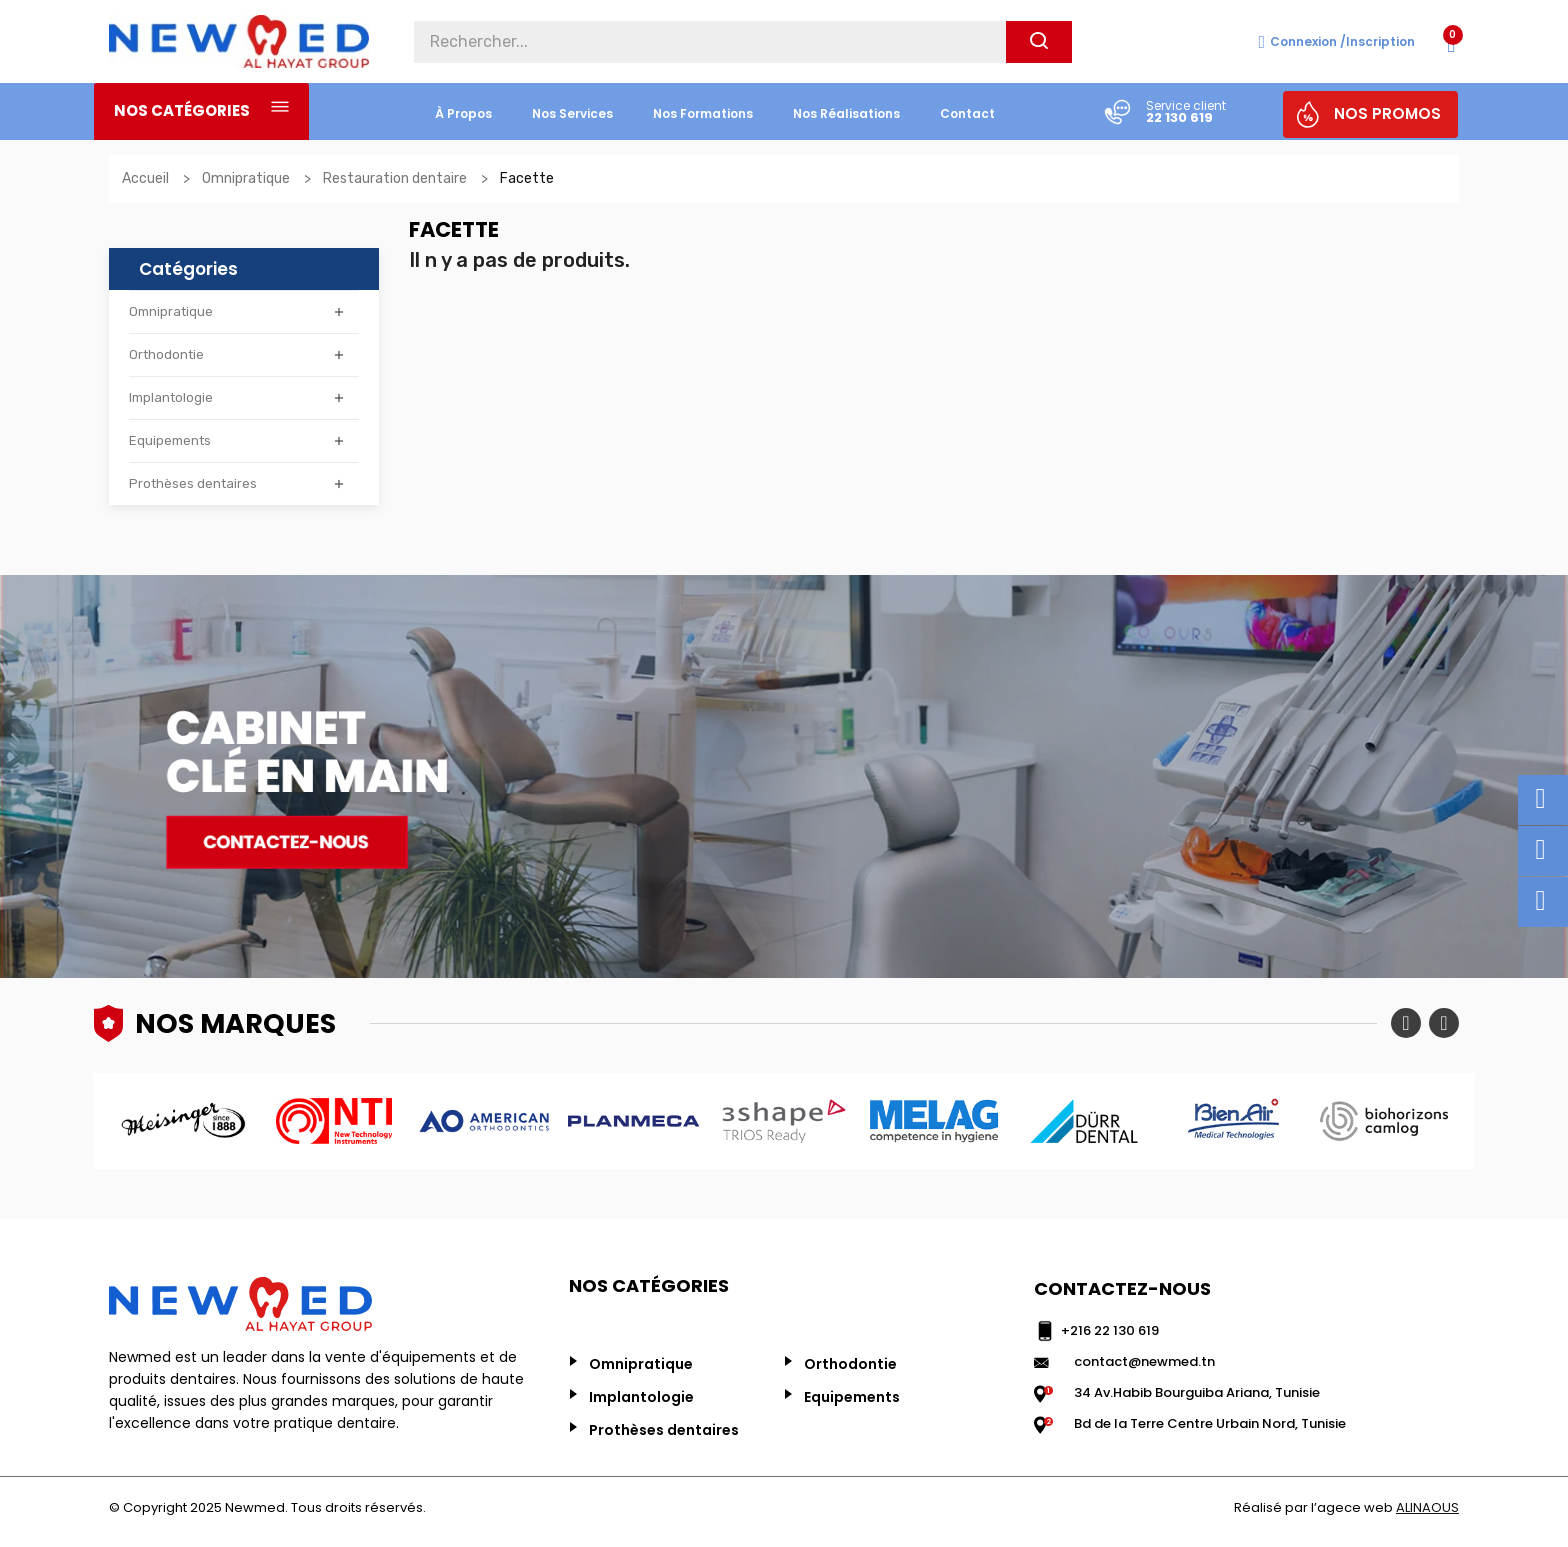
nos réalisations (846, 113)
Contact (967, 113)
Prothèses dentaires (193, 483)
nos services (572, 113)
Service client (1186, 105)
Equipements (170, 440)
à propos (463, 113)
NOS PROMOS (1387, 113)
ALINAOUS (1427, 1507)
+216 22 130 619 (1110, 1330)
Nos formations (703, 113)
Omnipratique (171, 311)
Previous (1406, 1023)
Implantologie (171, 397)
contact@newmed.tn (1144, 1361)
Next (1444, 1023)
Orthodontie (166, 354)
